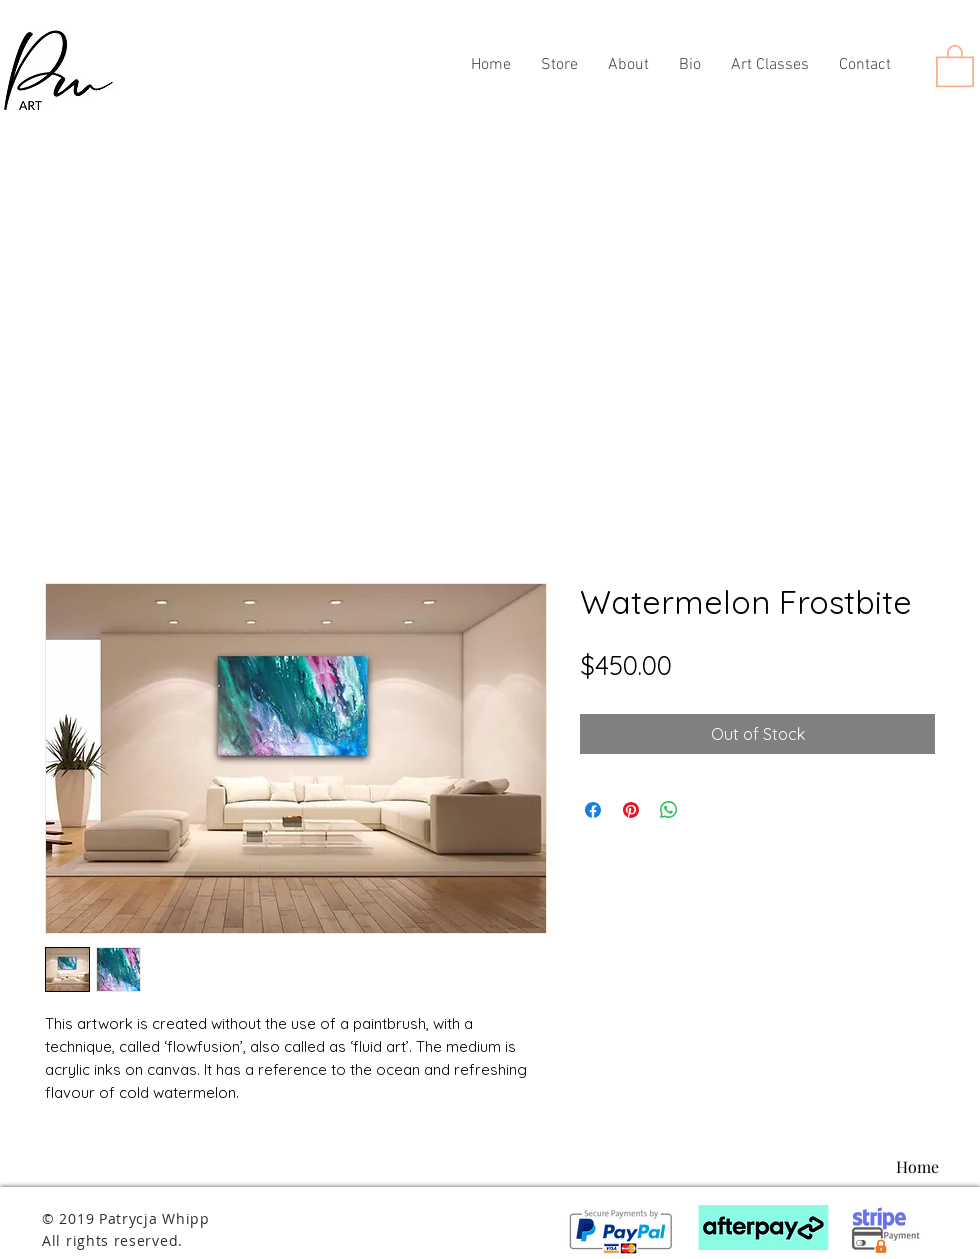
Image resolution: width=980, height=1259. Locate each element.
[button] (955, 64)
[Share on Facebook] (593, 810)
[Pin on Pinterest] (631, 810)
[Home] (917, 1167)
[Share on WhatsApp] (669, 810)
